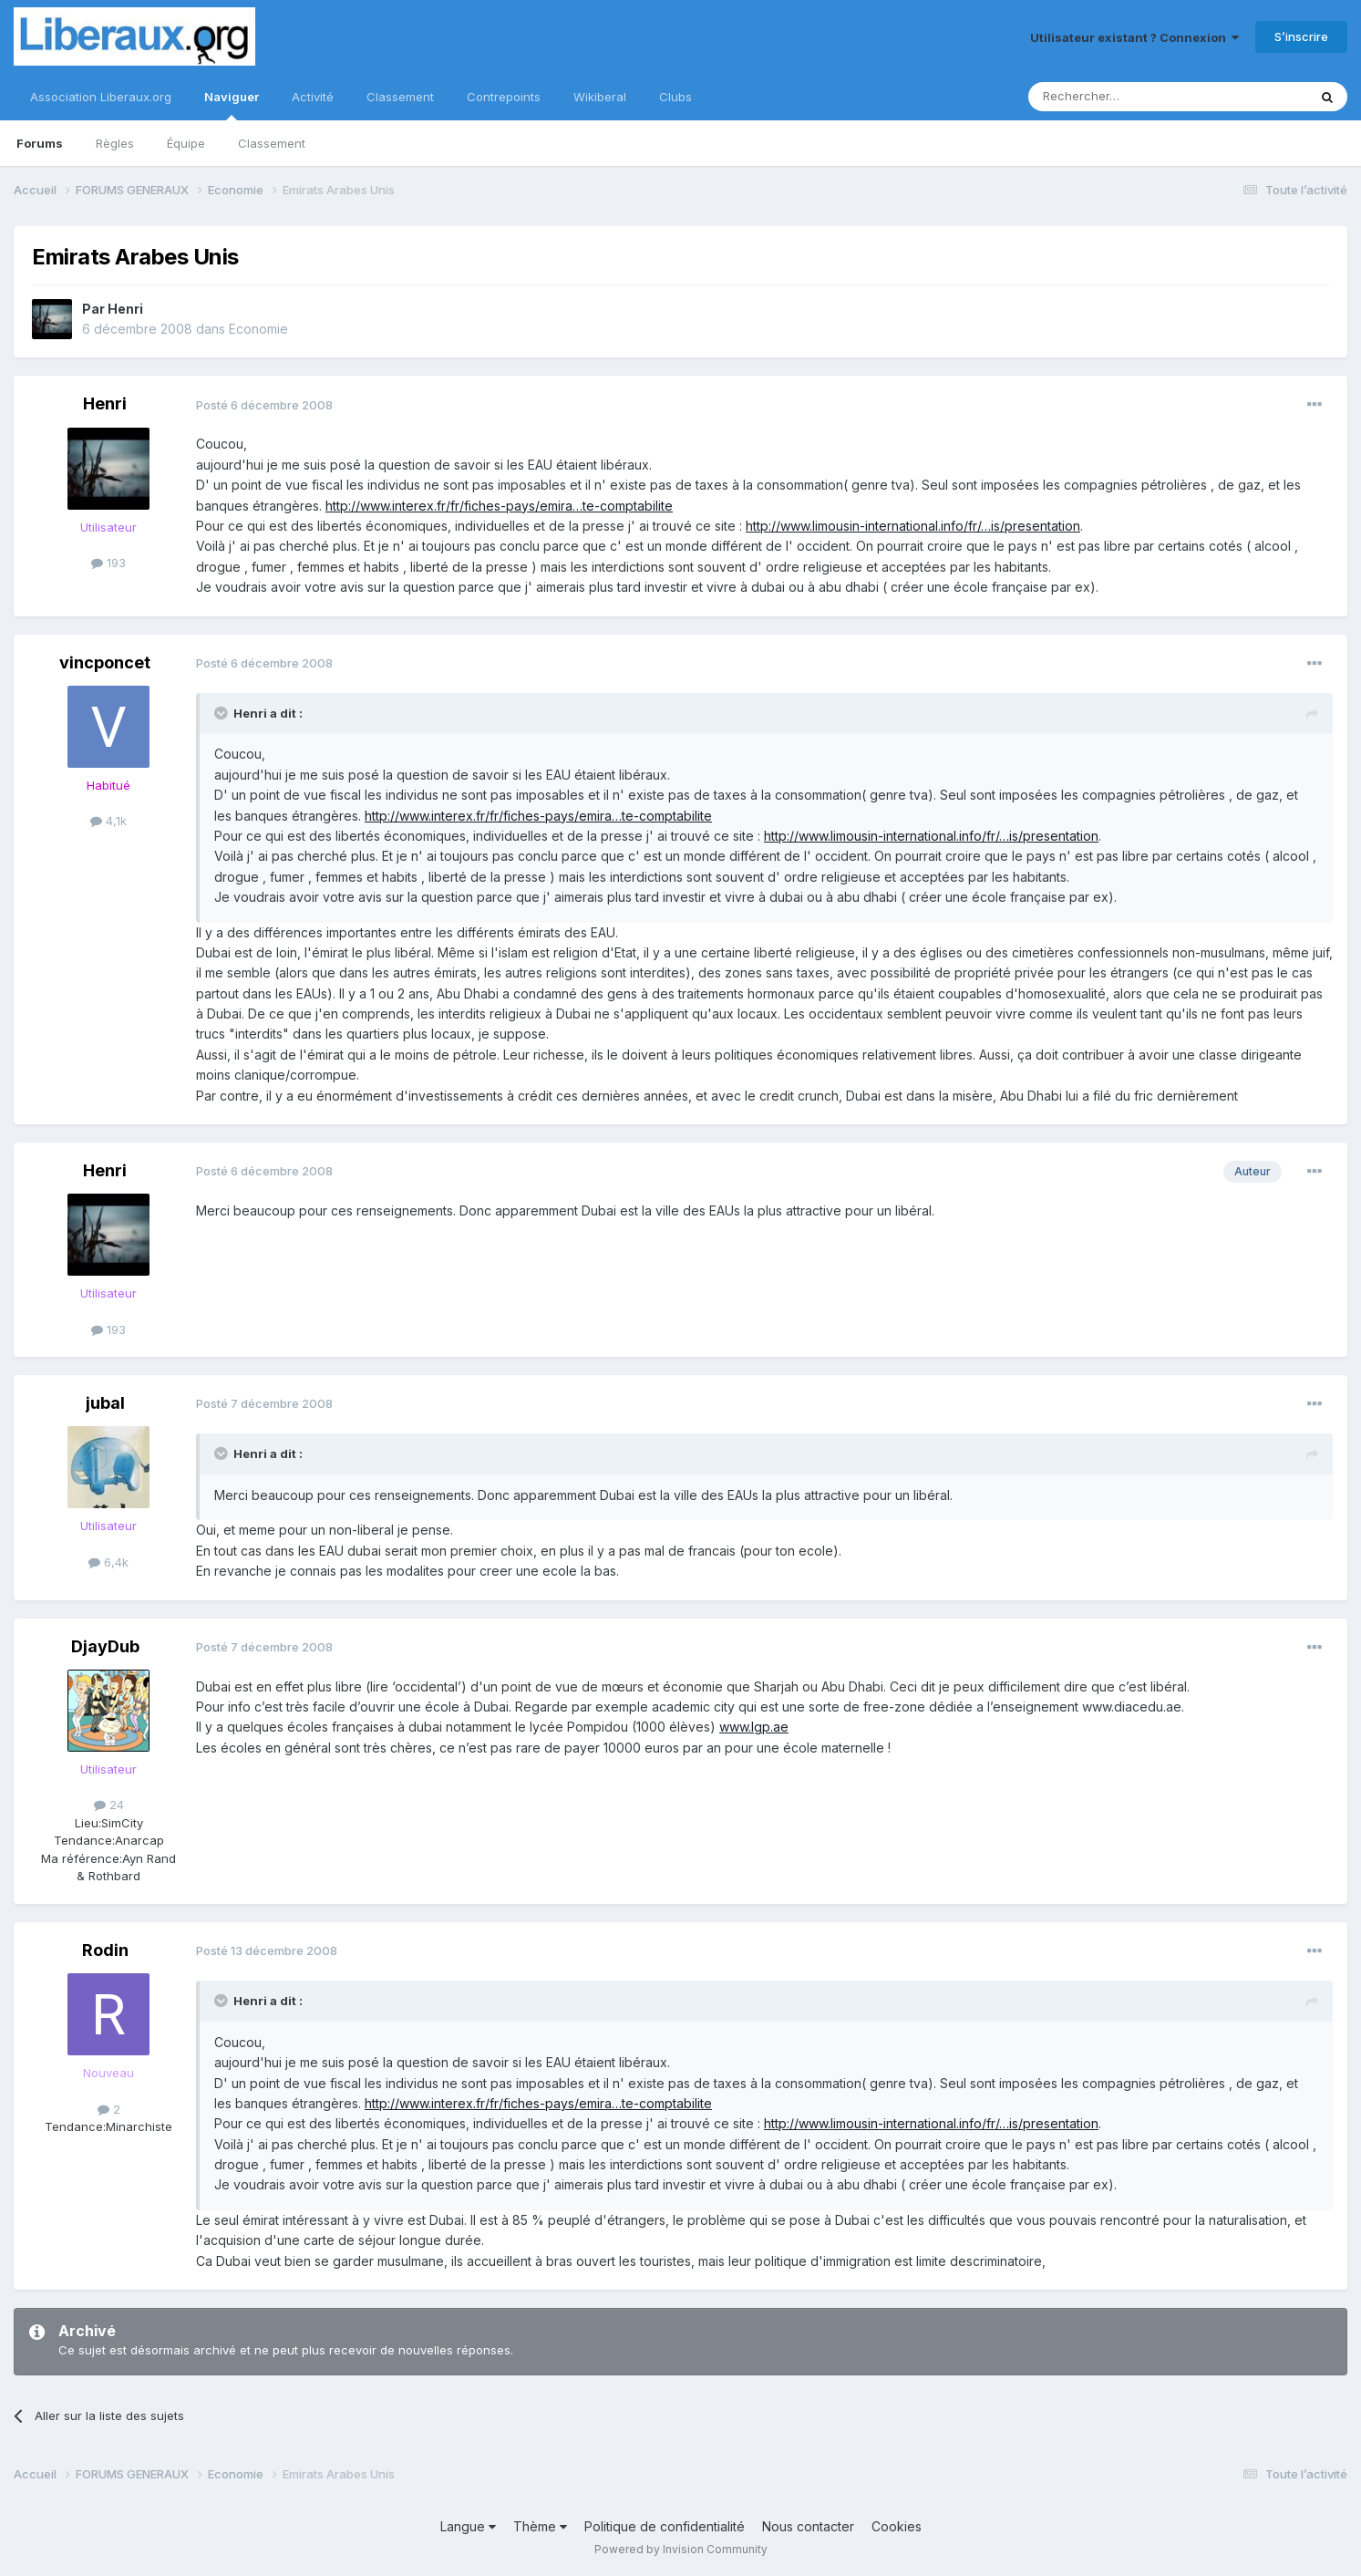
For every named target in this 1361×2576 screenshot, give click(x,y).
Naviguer (231, 104)
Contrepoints (504, 96)
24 (109, 1804)
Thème (540, 2526)
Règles (115, 143)
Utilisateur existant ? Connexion (1134, 37)
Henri (125, 308)
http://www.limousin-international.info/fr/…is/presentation (913, 525)
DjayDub (105, 1646)
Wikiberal (599, 96)
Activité (313, 96)
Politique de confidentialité (664, 2526)
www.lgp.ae (754, 1726)
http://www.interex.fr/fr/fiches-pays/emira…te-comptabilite (499, 505)
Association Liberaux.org (100, 96)
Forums (39, 143)
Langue (468, 2526)
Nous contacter (808, 2526)
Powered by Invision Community (681, 2549)
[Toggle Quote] (222, 713)
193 (108, 562)
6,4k (108, 1562)
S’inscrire (1301, 36)
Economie (258, 328)
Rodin (105, 1950)
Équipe (186, 143)
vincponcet (104, 662)
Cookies (896, 2526)
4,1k (108, 820)
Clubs (675, 96)
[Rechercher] (1127, 96)
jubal (105, 1402)
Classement (271, 143)
